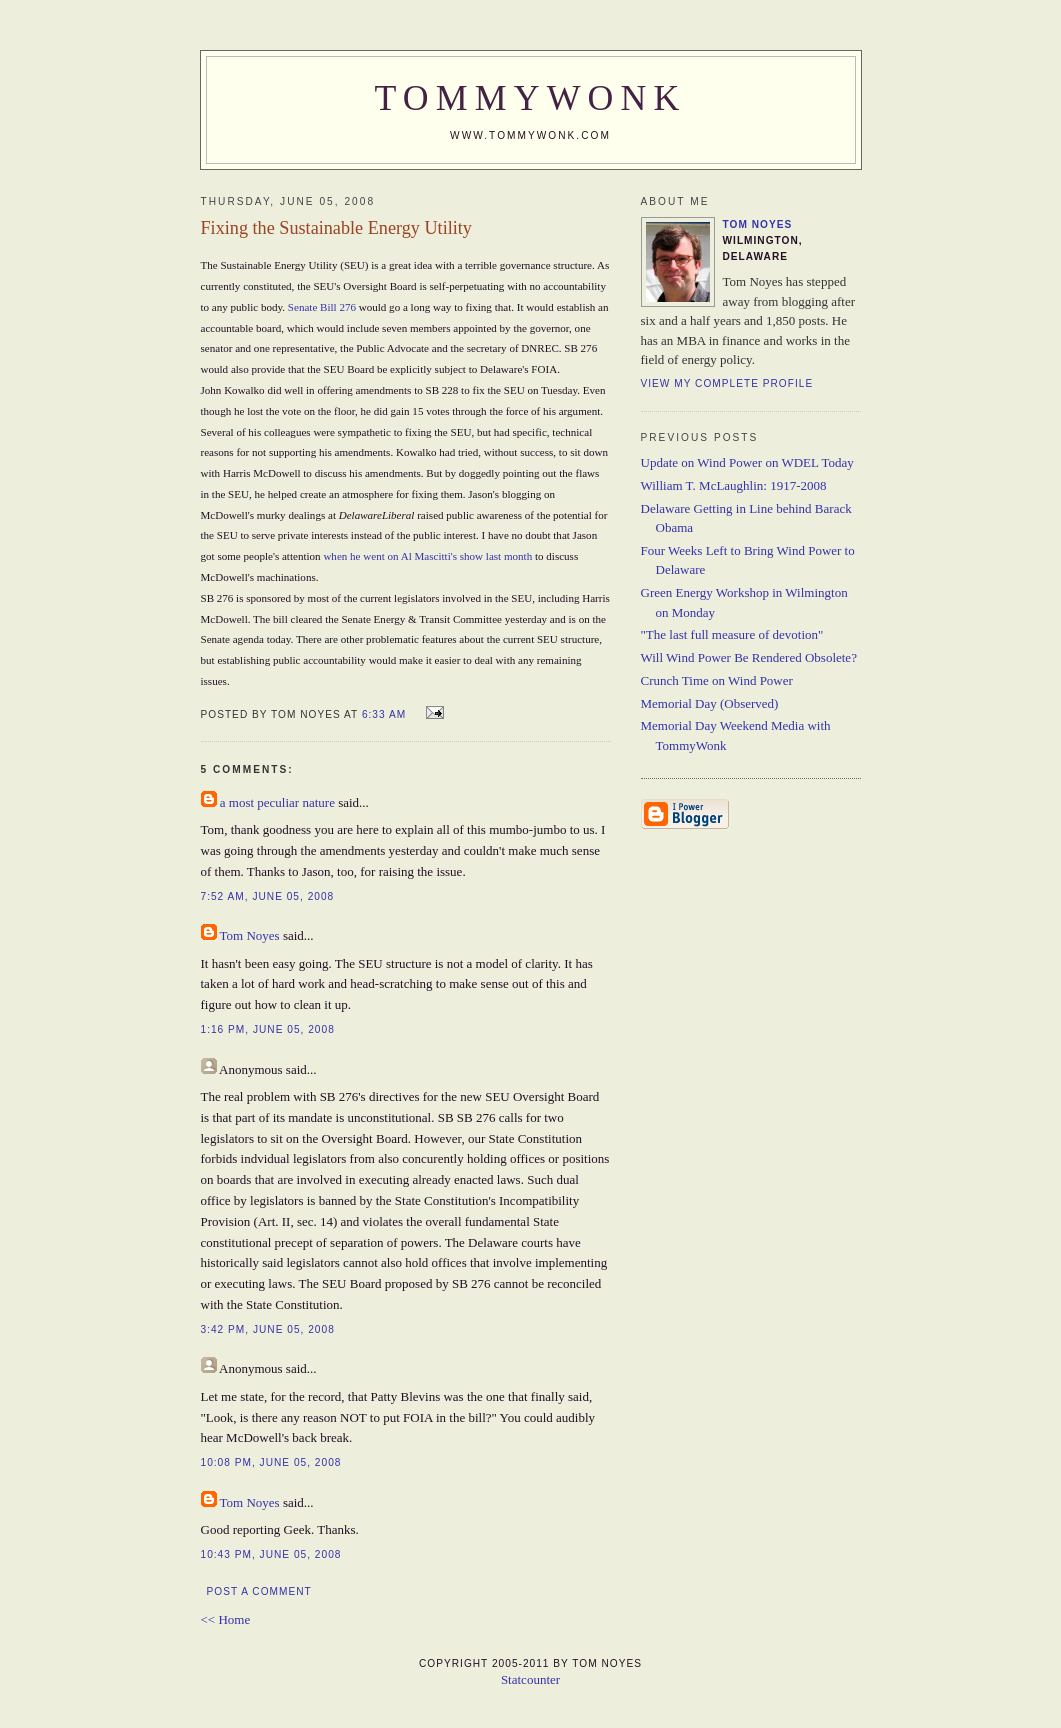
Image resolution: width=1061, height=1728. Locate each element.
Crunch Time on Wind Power (717, 680)
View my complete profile (727, 383)
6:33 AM (384, 714)
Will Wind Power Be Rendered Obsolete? (749, 657)
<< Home (226, 1619)
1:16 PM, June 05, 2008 (268, 1029)
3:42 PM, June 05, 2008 (268, 1329)
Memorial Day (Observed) (710, 703)
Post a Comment (259, 1591)
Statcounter (530, 1679)
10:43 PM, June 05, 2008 (271, 1554)
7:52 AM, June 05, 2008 (268, 896)
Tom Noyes (250, 935)
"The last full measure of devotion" (732, 634)
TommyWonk (531, 98)
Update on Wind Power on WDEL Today (747, 462)
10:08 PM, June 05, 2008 (271, 1462)
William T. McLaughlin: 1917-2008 (734, 485)
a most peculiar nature (277, 802)
